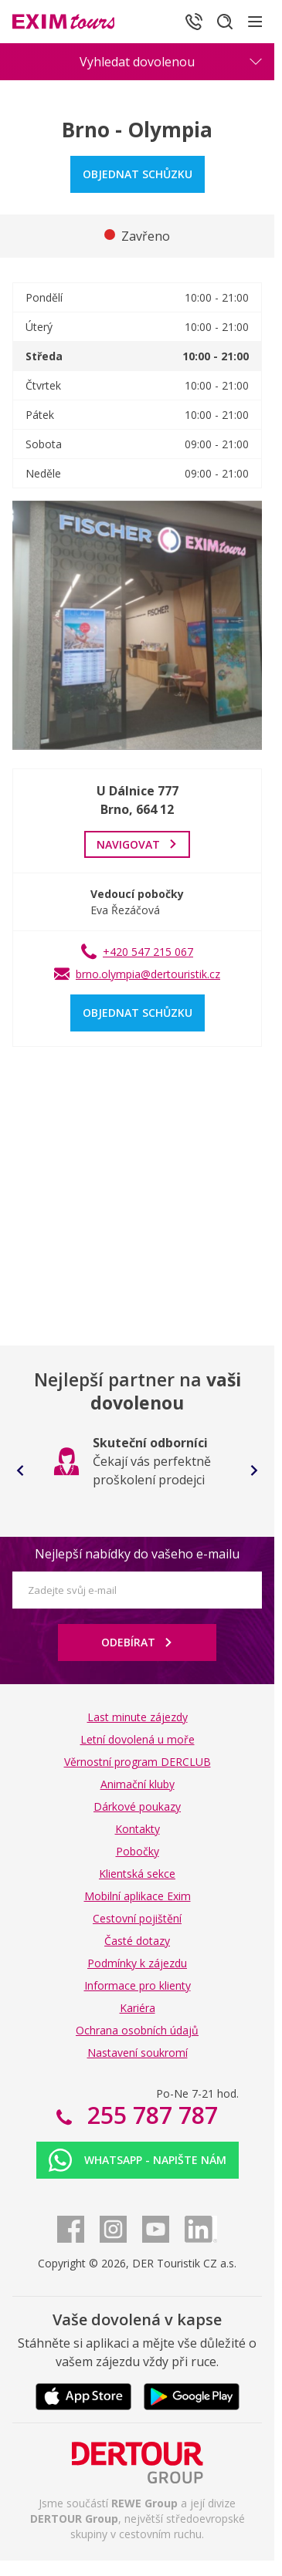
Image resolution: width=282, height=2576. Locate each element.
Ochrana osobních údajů (137, 2030)
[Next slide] (254, 1470)
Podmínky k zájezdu (137, 1963)
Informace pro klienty (137, 1985)
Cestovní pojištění (137, 1918)
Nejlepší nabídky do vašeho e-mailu (137, 1553)
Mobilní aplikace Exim (137, 1896)
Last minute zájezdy (137, 1717)
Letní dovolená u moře (137, 1739)
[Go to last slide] (20, 1470)
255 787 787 (149, 2115)
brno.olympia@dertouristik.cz (148, 974)
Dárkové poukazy (137, 1806)
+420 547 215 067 (148, 951)
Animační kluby (137, 1784)
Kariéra (137, 2007)
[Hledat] (225, 21)
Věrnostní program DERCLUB (137, 1761)
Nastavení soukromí (137, 2052)
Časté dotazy (137, 1940)
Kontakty (137, 1828)
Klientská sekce (137, 1873)
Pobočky (137, 1851)
